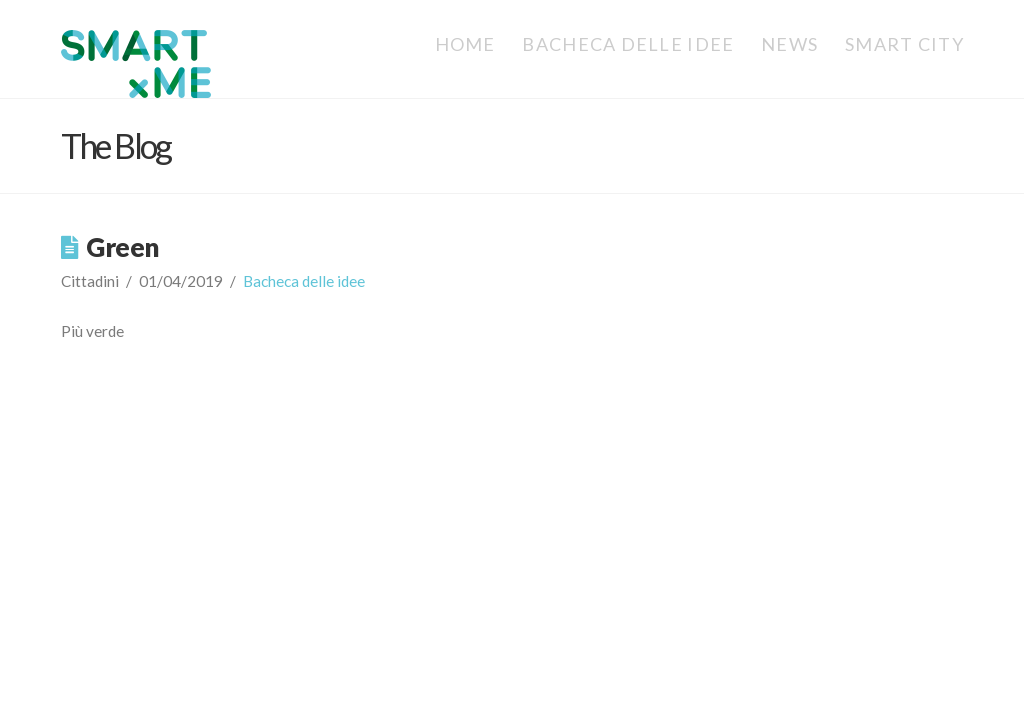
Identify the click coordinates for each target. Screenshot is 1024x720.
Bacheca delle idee (304, 281)
